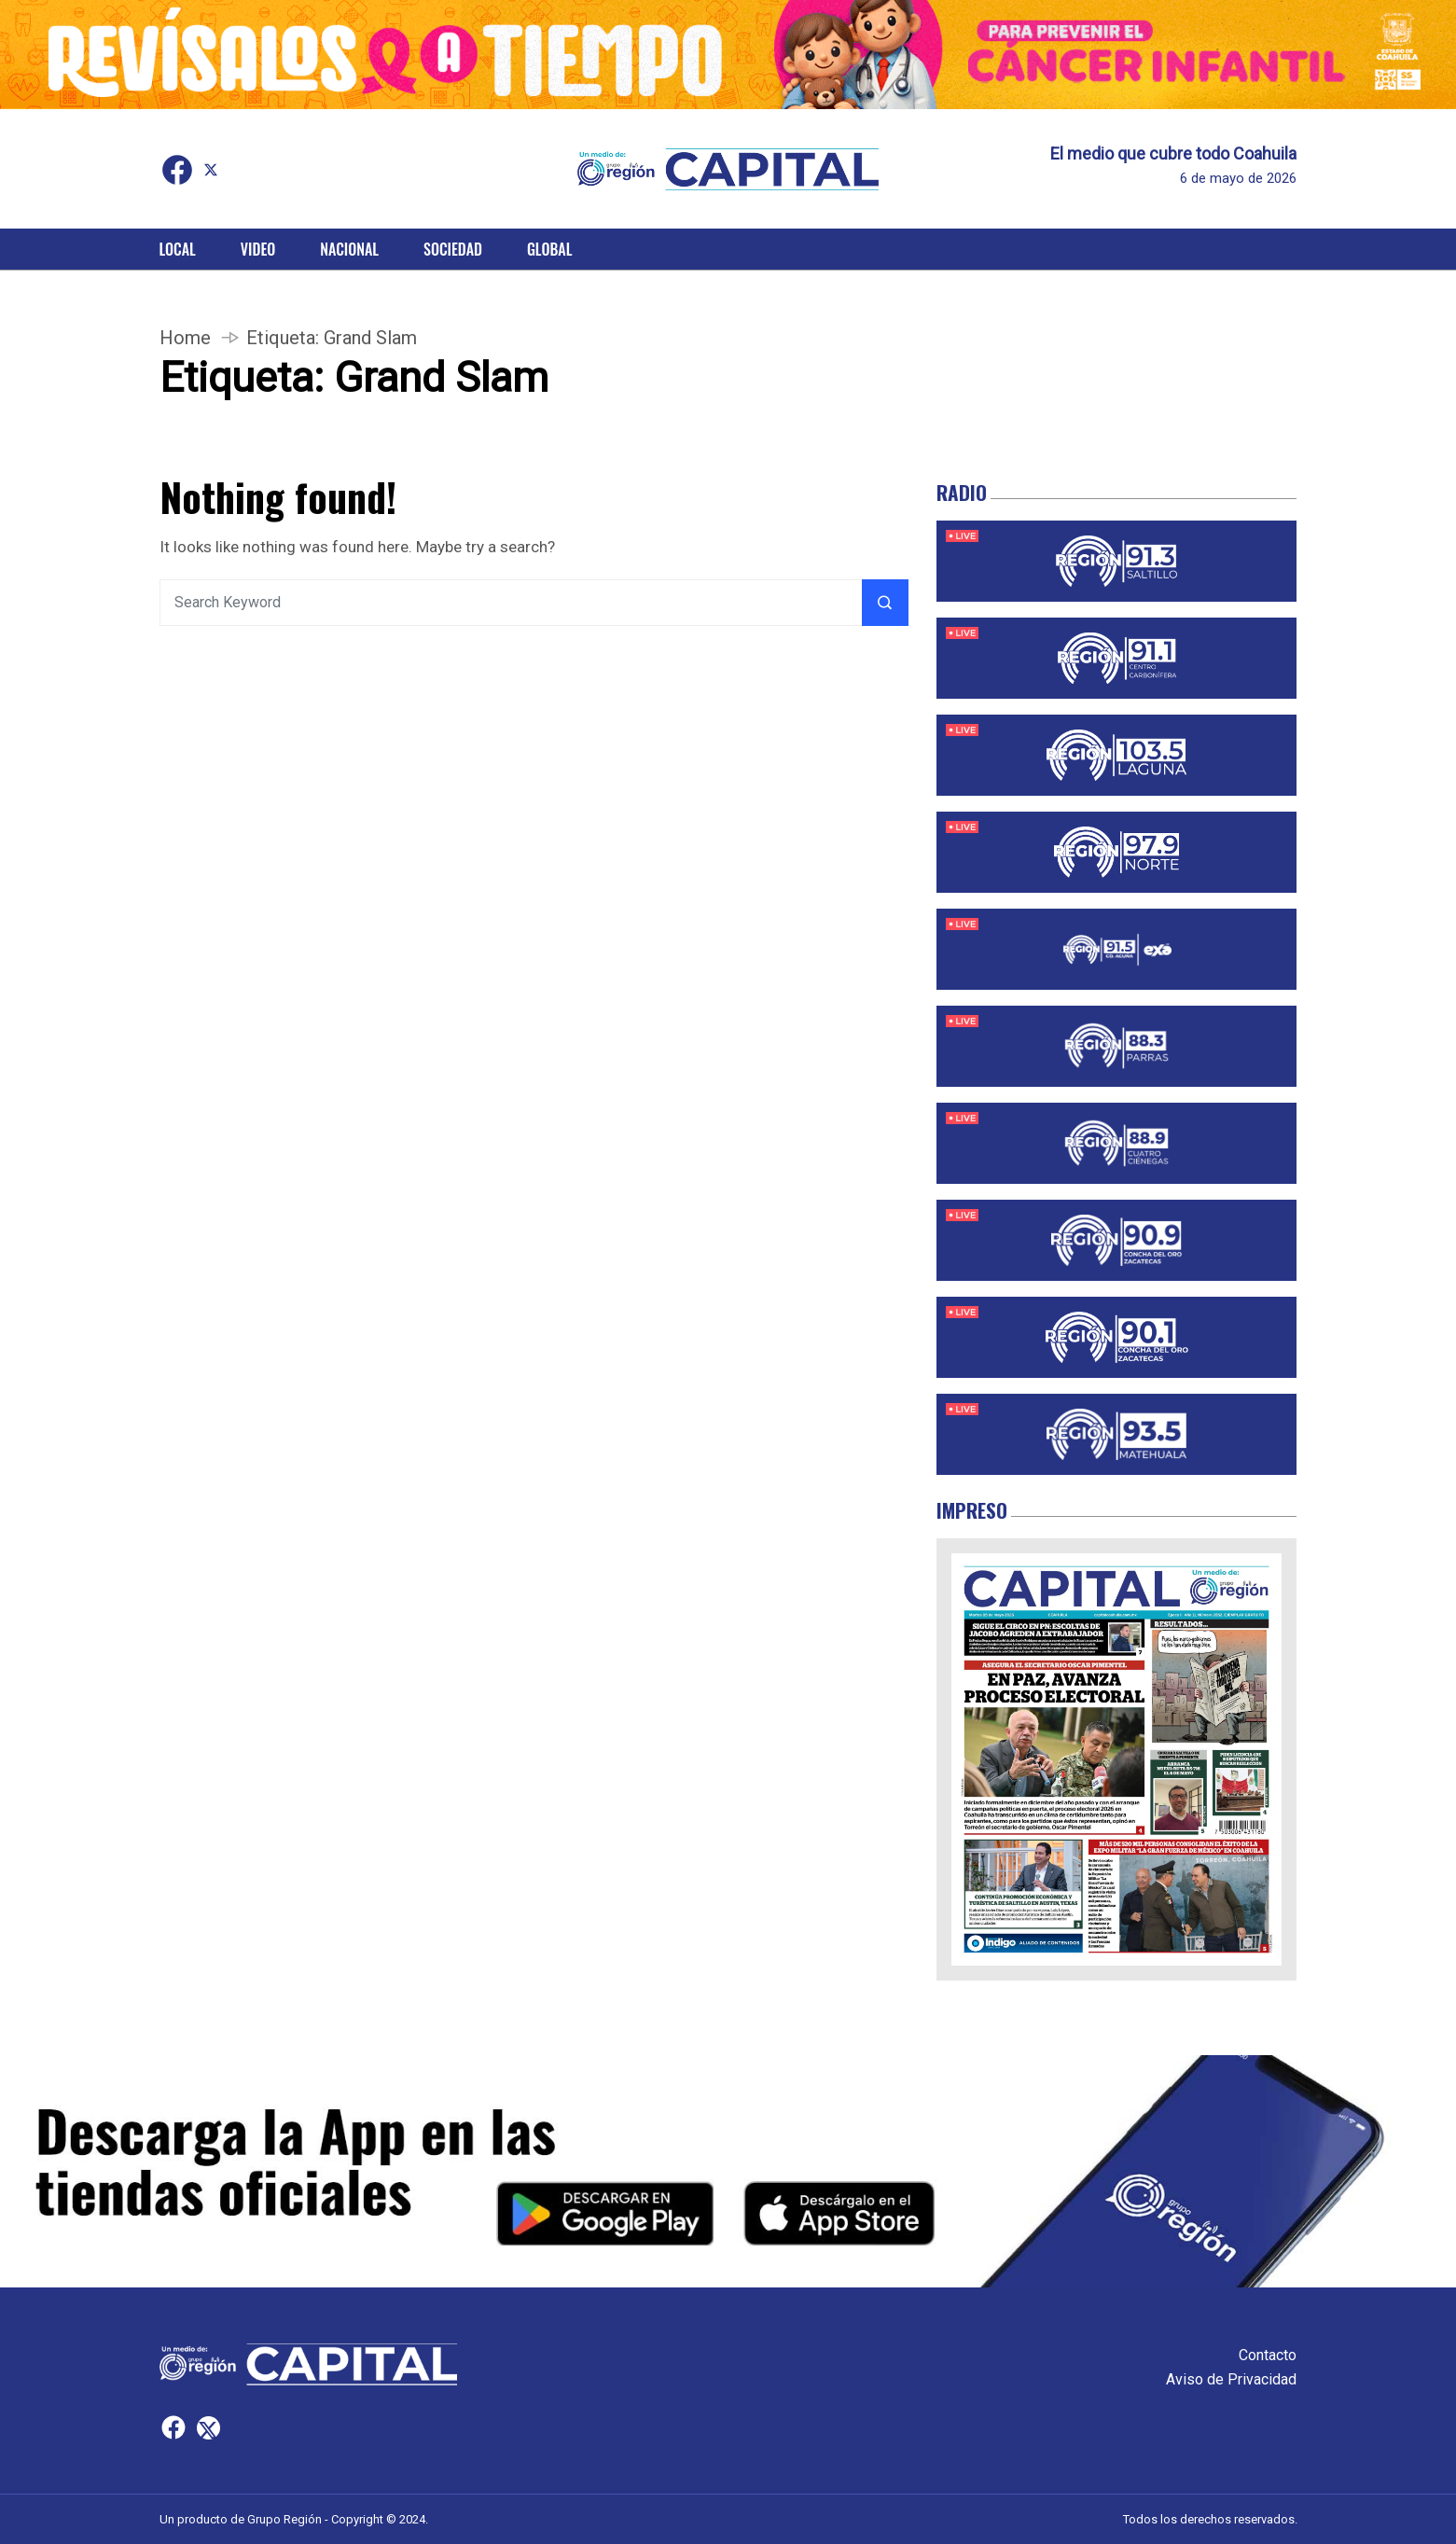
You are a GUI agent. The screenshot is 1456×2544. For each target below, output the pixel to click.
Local (177, 249)
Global (550, 249)
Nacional (349, 249)
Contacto (1268, 2355)
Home (185, 338)
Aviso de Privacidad (1231, 2379)
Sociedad (452, 249)
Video (258, 249)
